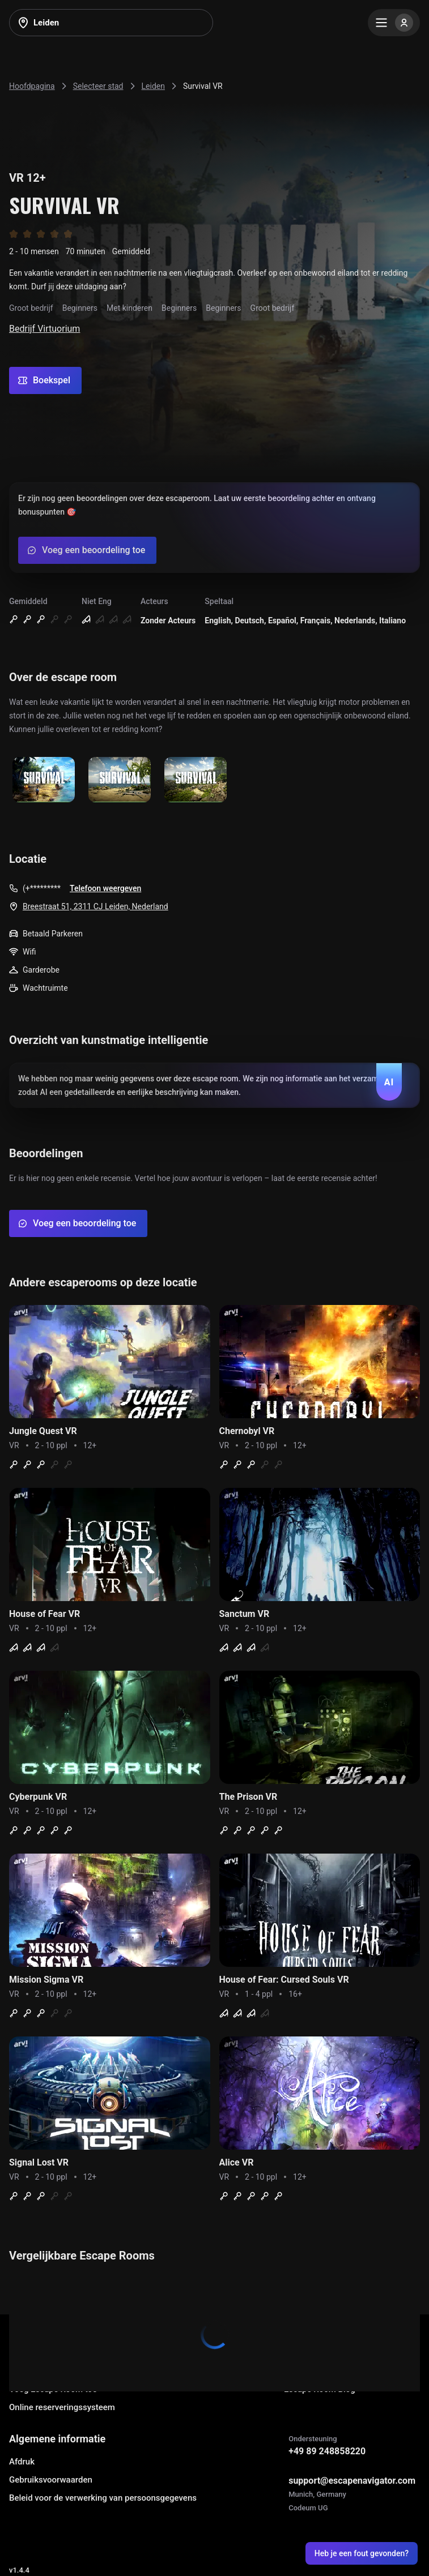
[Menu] (394, 22)
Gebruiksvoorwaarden (50, 2480)
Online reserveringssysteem (62, 2407)
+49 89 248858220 (327, 2451)
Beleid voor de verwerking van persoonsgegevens (103, 2498)
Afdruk (22, 2462)
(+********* (42, 888)
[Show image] (43, 780)
